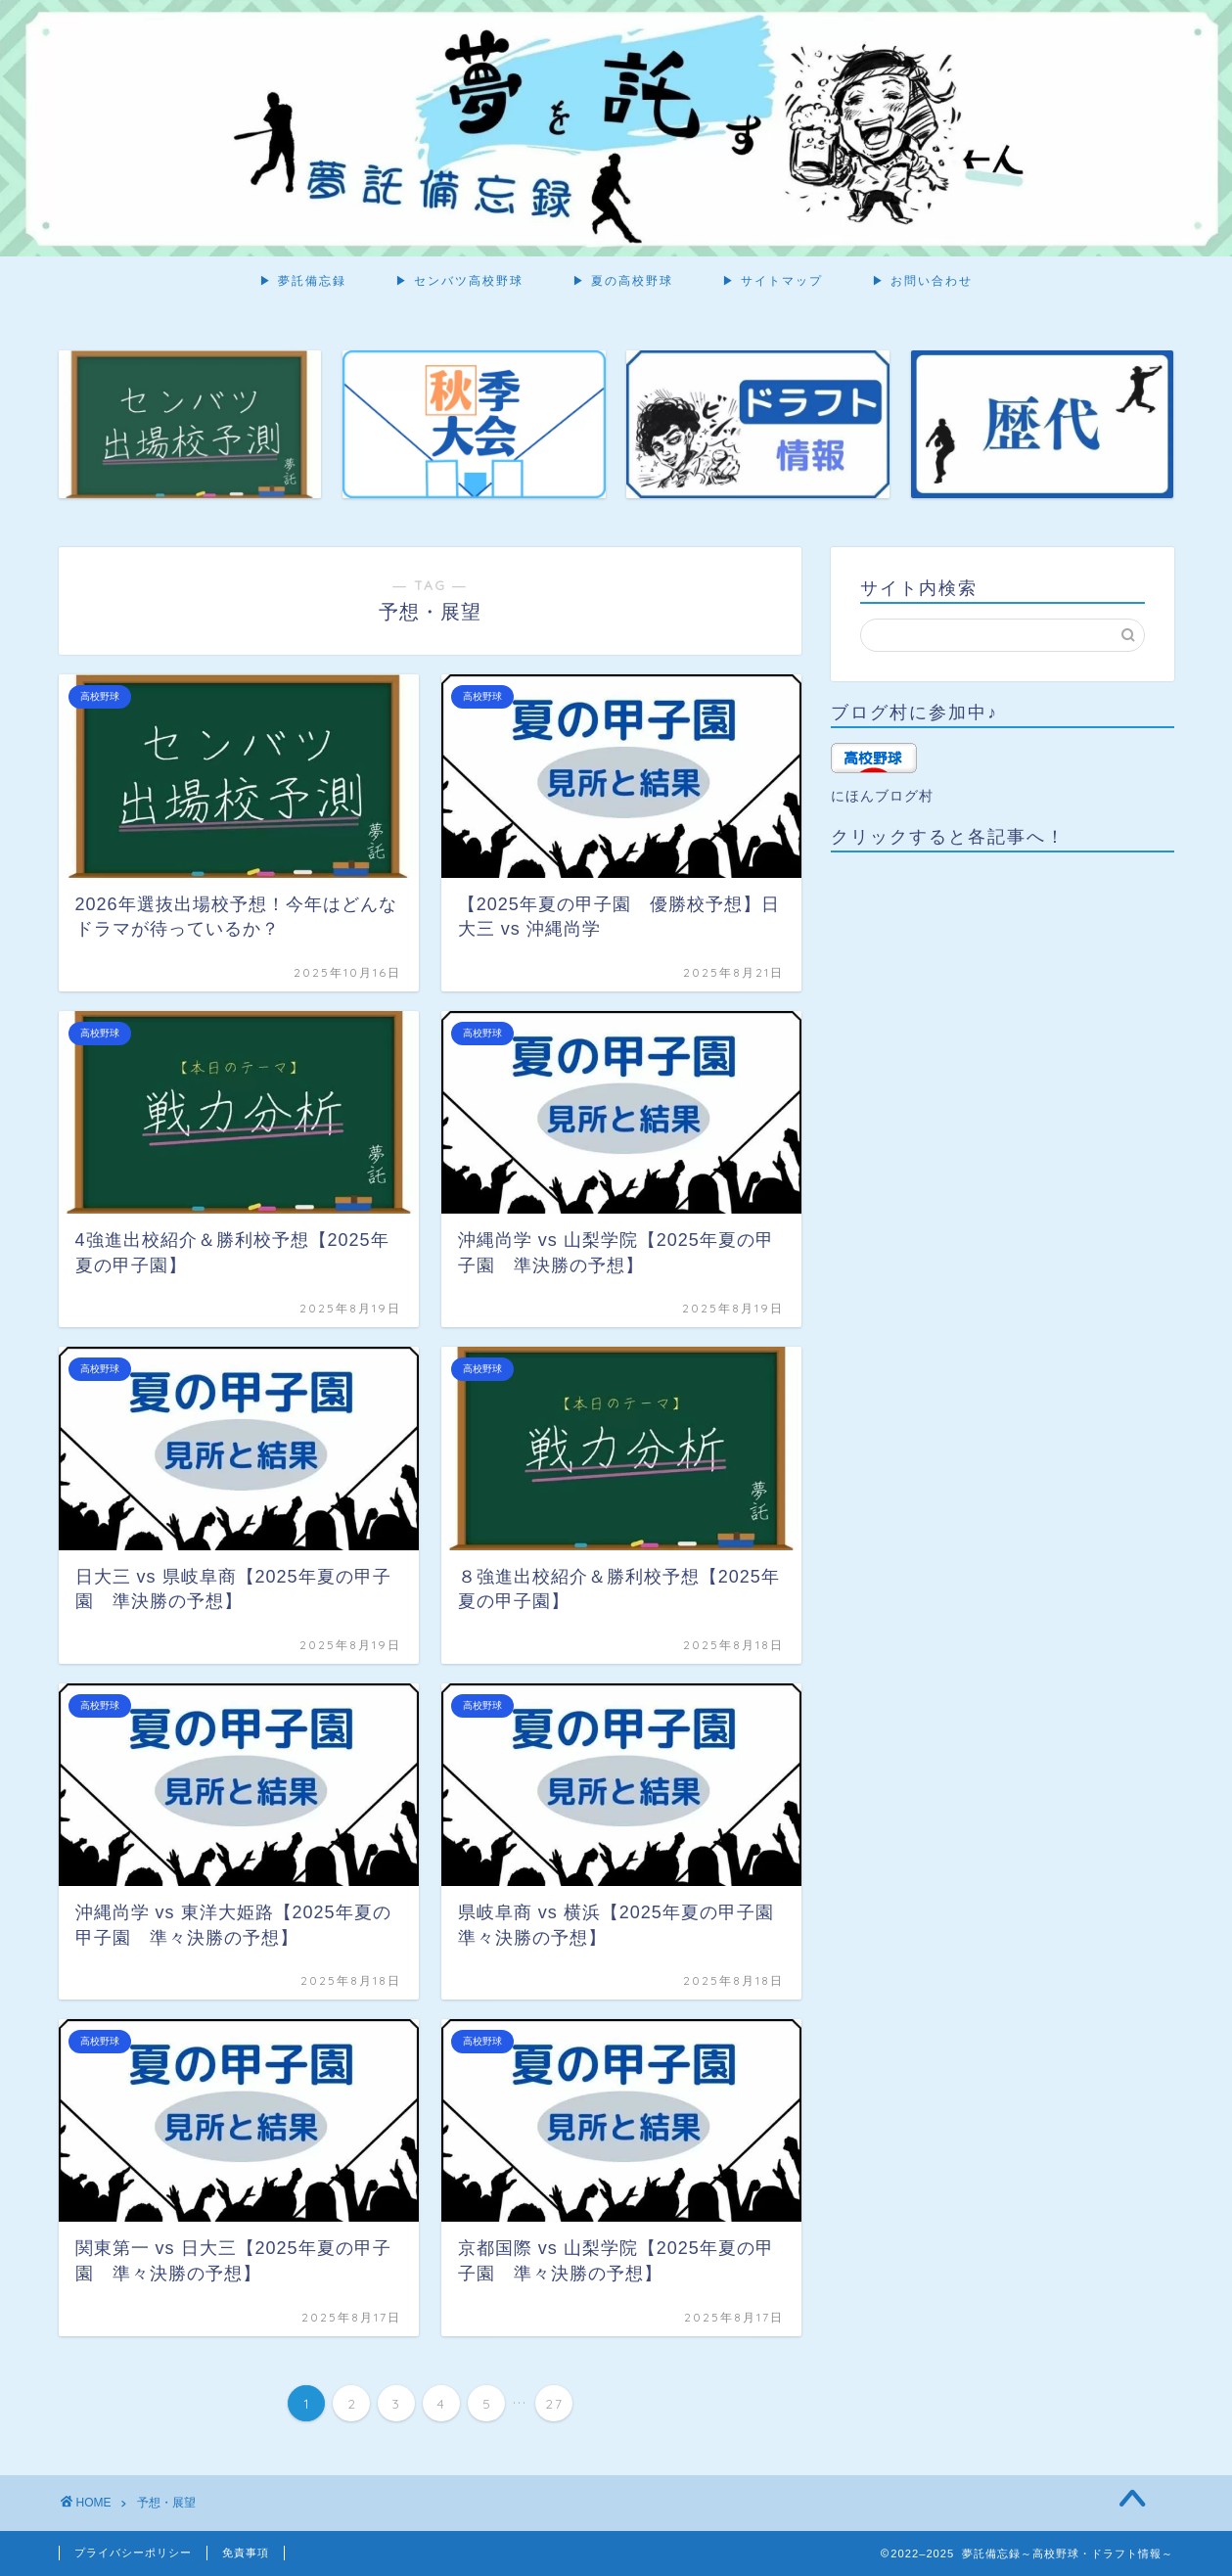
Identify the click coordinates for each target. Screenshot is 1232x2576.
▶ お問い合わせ (922, 280)
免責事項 (245, 2552)
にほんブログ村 (882, 796)
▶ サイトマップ (772, 280)
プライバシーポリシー (133, 2552)
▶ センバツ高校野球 (459, 280)
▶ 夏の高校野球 (622, 280)
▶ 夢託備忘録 (302, 280)
